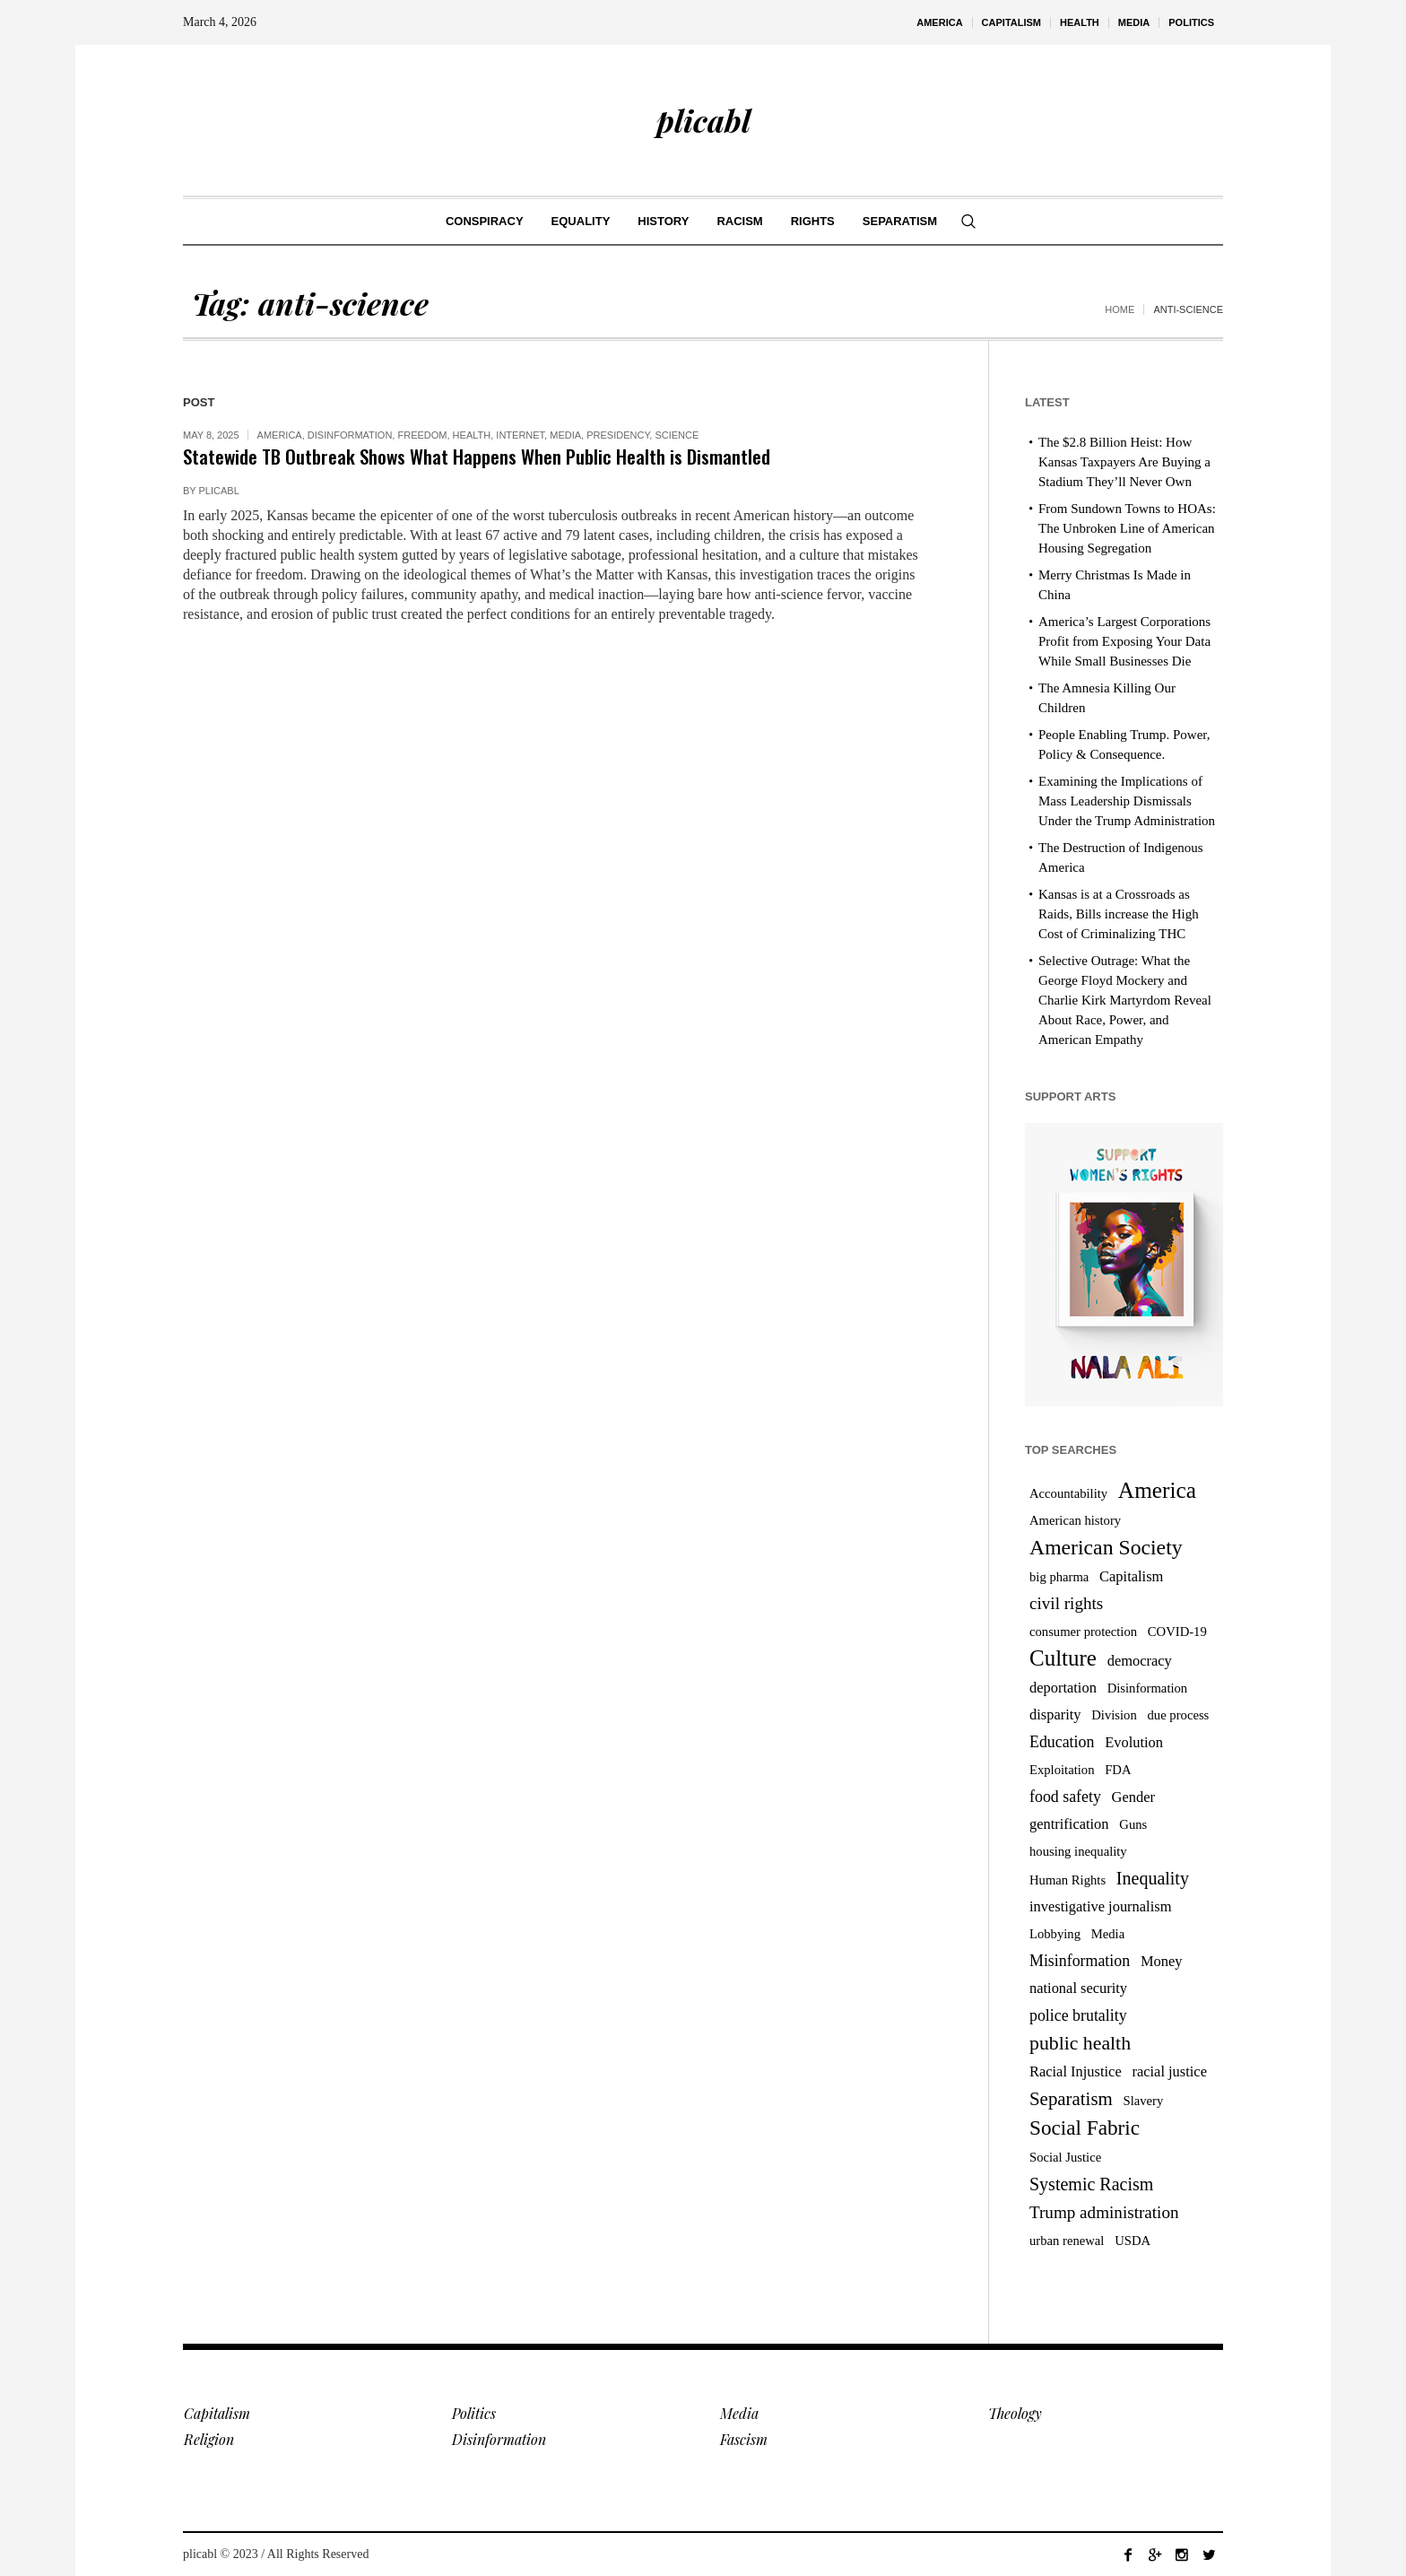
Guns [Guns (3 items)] (1133, 1824)
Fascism (744, 2439)
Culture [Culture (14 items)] (1063, 1658)
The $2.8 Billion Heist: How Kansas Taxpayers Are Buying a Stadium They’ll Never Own (1124, 462)
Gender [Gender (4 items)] (1133, 1797)
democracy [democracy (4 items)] (1139, 1660)
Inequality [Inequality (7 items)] (1152, 1878)
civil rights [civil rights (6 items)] (1066, 1603)
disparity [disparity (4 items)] (1055, 1714)
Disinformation (350, 435)
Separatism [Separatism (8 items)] (1071, 2099)
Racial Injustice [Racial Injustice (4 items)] (1075, 2071)
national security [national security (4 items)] (1078, 1988)
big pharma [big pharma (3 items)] (1059, 1577)
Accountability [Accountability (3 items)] (1068, 1493)
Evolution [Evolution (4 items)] (1134, 1742)
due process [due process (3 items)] (1179, 1715)
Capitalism (217, 2413)
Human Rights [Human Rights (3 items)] (1067, 1880)
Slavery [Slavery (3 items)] (1144, 2100)
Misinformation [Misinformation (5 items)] (1079, 1961)
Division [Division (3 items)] (1114, 1715)
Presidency (617, 435)
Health (472, 435)
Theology (1015, 2413)
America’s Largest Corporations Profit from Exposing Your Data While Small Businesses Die (1124, 641)
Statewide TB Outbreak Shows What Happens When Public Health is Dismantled (476, 456)
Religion (209, 2439)
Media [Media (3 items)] (1107, 1934)
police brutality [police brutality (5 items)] (1078, 2015)
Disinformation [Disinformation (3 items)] (1147, 1688)
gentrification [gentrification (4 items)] (1069, 1823)
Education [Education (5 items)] (1061, 1742)
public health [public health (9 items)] (1080, 2043)
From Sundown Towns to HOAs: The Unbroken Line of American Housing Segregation (1127, 528)
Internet (520, 435)
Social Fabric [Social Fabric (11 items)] (1084, 2127)
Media (565, 435)
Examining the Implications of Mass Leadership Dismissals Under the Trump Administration (1126, 801)
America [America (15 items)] (1157, 1489)
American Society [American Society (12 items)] (1106, 1547)
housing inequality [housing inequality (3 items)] (1078, 1851)
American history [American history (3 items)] (1075, 1520)
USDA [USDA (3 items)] (1132, 2240)
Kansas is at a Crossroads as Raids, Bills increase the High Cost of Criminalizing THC (1118, 914)
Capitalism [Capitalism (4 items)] (1131, 1576)
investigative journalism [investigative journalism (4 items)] (1100, 1906)
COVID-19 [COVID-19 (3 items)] (1177, 1631)
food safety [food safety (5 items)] (1065, 1797)
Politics (474, 2413)
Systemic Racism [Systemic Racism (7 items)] (1091, 2184)
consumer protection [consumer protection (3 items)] (1083, 1631)
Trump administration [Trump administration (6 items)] (1104, 2212)
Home (1119, 309)
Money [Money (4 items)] (1162, 1961)
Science (677, 435)
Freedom (422, 435)
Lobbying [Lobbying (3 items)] (1055, 1934)
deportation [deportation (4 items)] (1063, 1687)
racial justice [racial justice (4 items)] (1169, 2071)
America (279, 435)
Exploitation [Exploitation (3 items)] (1061, 1769)
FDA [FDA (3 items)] (1118, 1769)
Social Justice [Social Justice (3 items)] (1065, 2157)
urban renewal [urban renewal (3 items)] (1066, 2240)
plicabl (219, 490)
